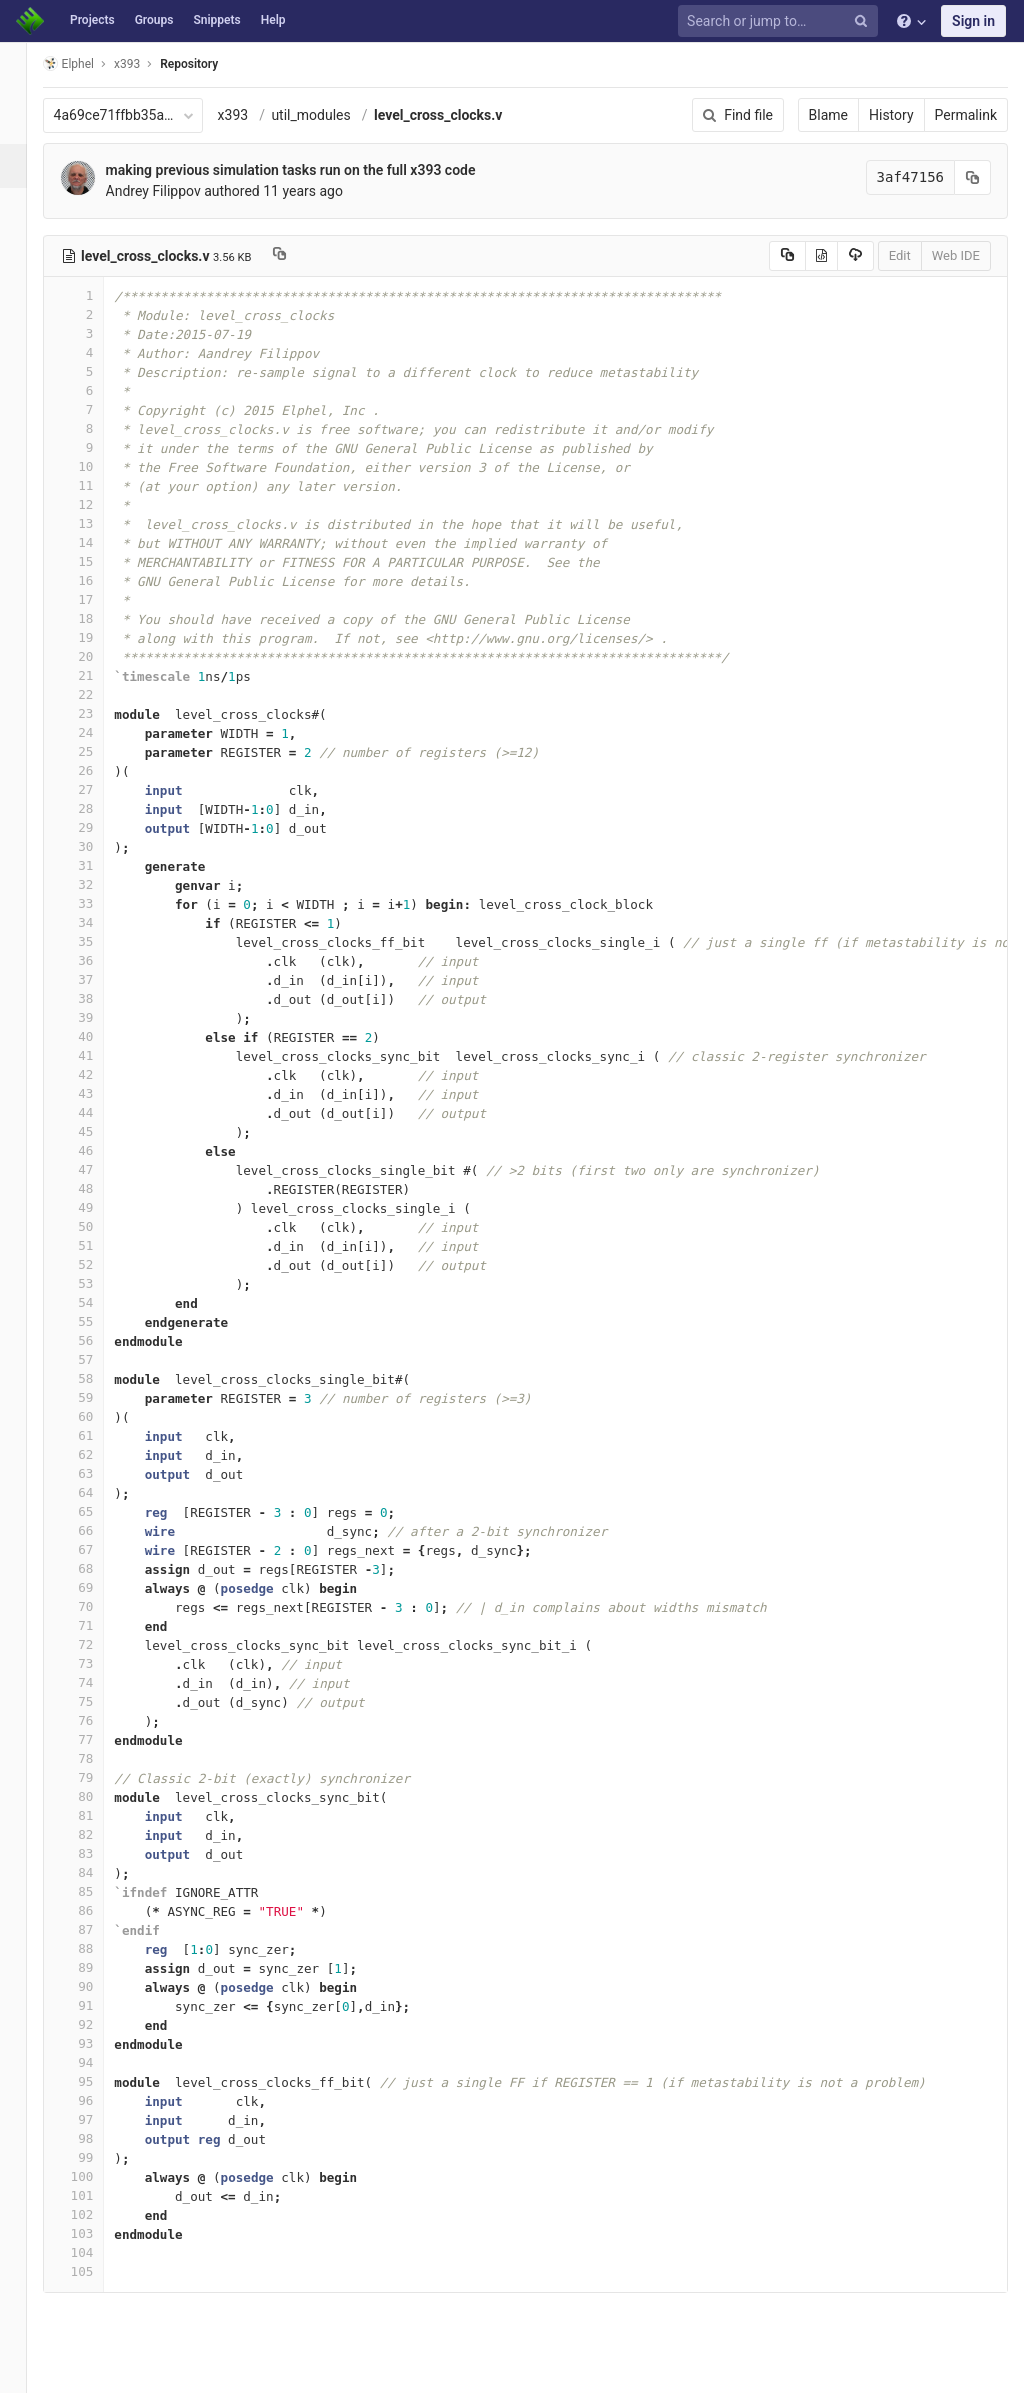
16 (97, 580)
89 (97, 1967)
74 (97, 1682)
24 (97, 732)
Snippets (216, 20)
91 (97, 2005)
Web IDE (956, 255)
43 (97, 1093)
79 (97, 1777)
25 (97, 751)
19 (97, 637)
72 (97, 1644)
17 (97, 599)
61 (97, 1435)
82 (97, 1834)
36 (97, 960)
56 (97, 1340)
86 (97, 1910)
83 (97, 1853)
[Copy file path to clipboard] (302, 256)
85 (97, 1891)
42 (97, 1074)
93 (97, 2043)
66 (97, 1530)
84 (97, 1872)
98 (97, 2138)
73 (97, 1663)
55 (97, 1321)
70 (97, 1606)
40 (97, 1036)
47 (97, 1169)
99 (97, 2157)
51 (97, 1245)
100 (97, 2176)
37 (97, 979)
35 (97, 941)
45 (97, 1131)
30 (97, 846)
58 (97, 1378)
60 (97, 1416)
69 (97, 1587)
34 (97, 922)
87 (97, 1929)
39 (97, 1017)
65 (97, 1511)
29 (97, 827)
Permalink (966, 115)
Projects (92, 20)
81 (97, 1815)
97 (97, 2119)
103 (97, 2233)
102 (97, 2214)
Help (273, 20)
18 (97, 618)
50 (97, 1226)
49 (97, 1207)
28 (97, 808)
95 (97, 2081)
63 (97, 1473)
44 (97, 1112)
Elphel (91, 63)
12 (97, 504)
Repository (213, 64)
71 (97, 1625)
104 (97, 2252)
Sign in (973, 21)
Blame (828, 115)
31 (97, 865)
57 (97, 1359)
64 (97, 1492)
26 (97, 770)
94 (97, 2062)
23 (97, 713)
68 (97, 1568)
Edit (900, 255)
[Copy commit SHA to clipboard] (973, 177)
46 (97, 1150)
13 (97, 523)
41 (97, 1055)
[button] (24, 2369)
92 (97, 2024)
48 (97, 1188)
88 (97, 1948)
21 (97, 675)
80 (97, 1796)
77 (97, 1739)
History (891, 115)
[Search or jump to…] (781, 21)
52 (97, 1264)
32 (97, 884)
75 (97, 1701)
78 (97, 1758)
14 (97, 542)
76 (97, 1720)
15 (97, 561)
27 (97, 789)
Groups (154, 20)
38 (97, 998)
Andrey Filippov (176, 191)
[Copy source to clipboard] (787, 256)
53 (97, 1283)
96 (97, 2100)
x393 (256, 115)
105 (97, 2271)
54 (97, 1302)
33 (97, 903)
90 (97, 1986)
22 (97, 694)
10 (97, 466)
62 (97, 1454)
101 (97, 2195)
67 (97, 1549)
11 (97, 485)
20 (97, 656)
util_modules (334, 115)
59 (97, 1397)
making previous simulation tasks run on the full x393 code (314, 170)
